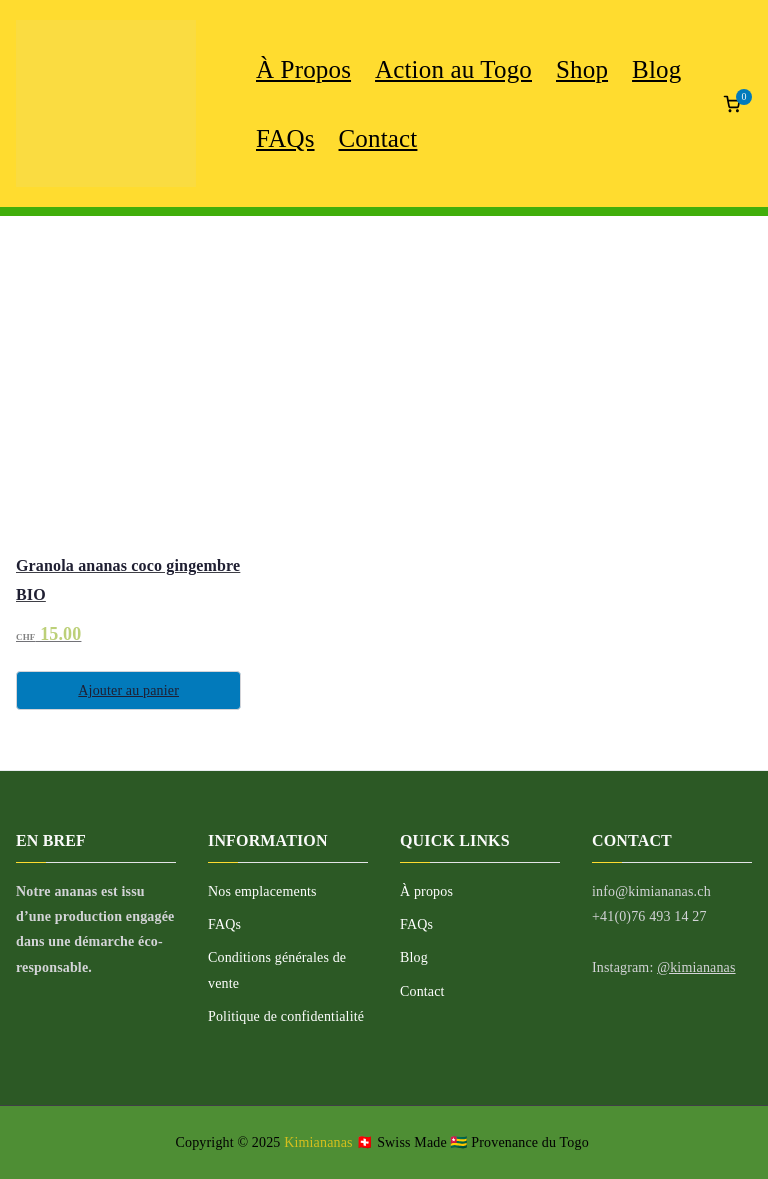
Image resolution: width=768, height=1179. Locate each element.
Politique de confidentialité (286, 1016)
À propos (426, 891)
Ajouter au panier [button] (128, 690)
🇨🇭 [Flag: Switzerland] (364, 1142)
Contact (378, 138)
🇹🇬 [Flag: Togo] (458, 1142)
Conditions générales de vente (277, 970)
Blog (414, 957)
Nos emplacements (262, 891)
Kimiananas (320, 1142)
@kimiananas (696, 967)
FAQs (285, 138)
